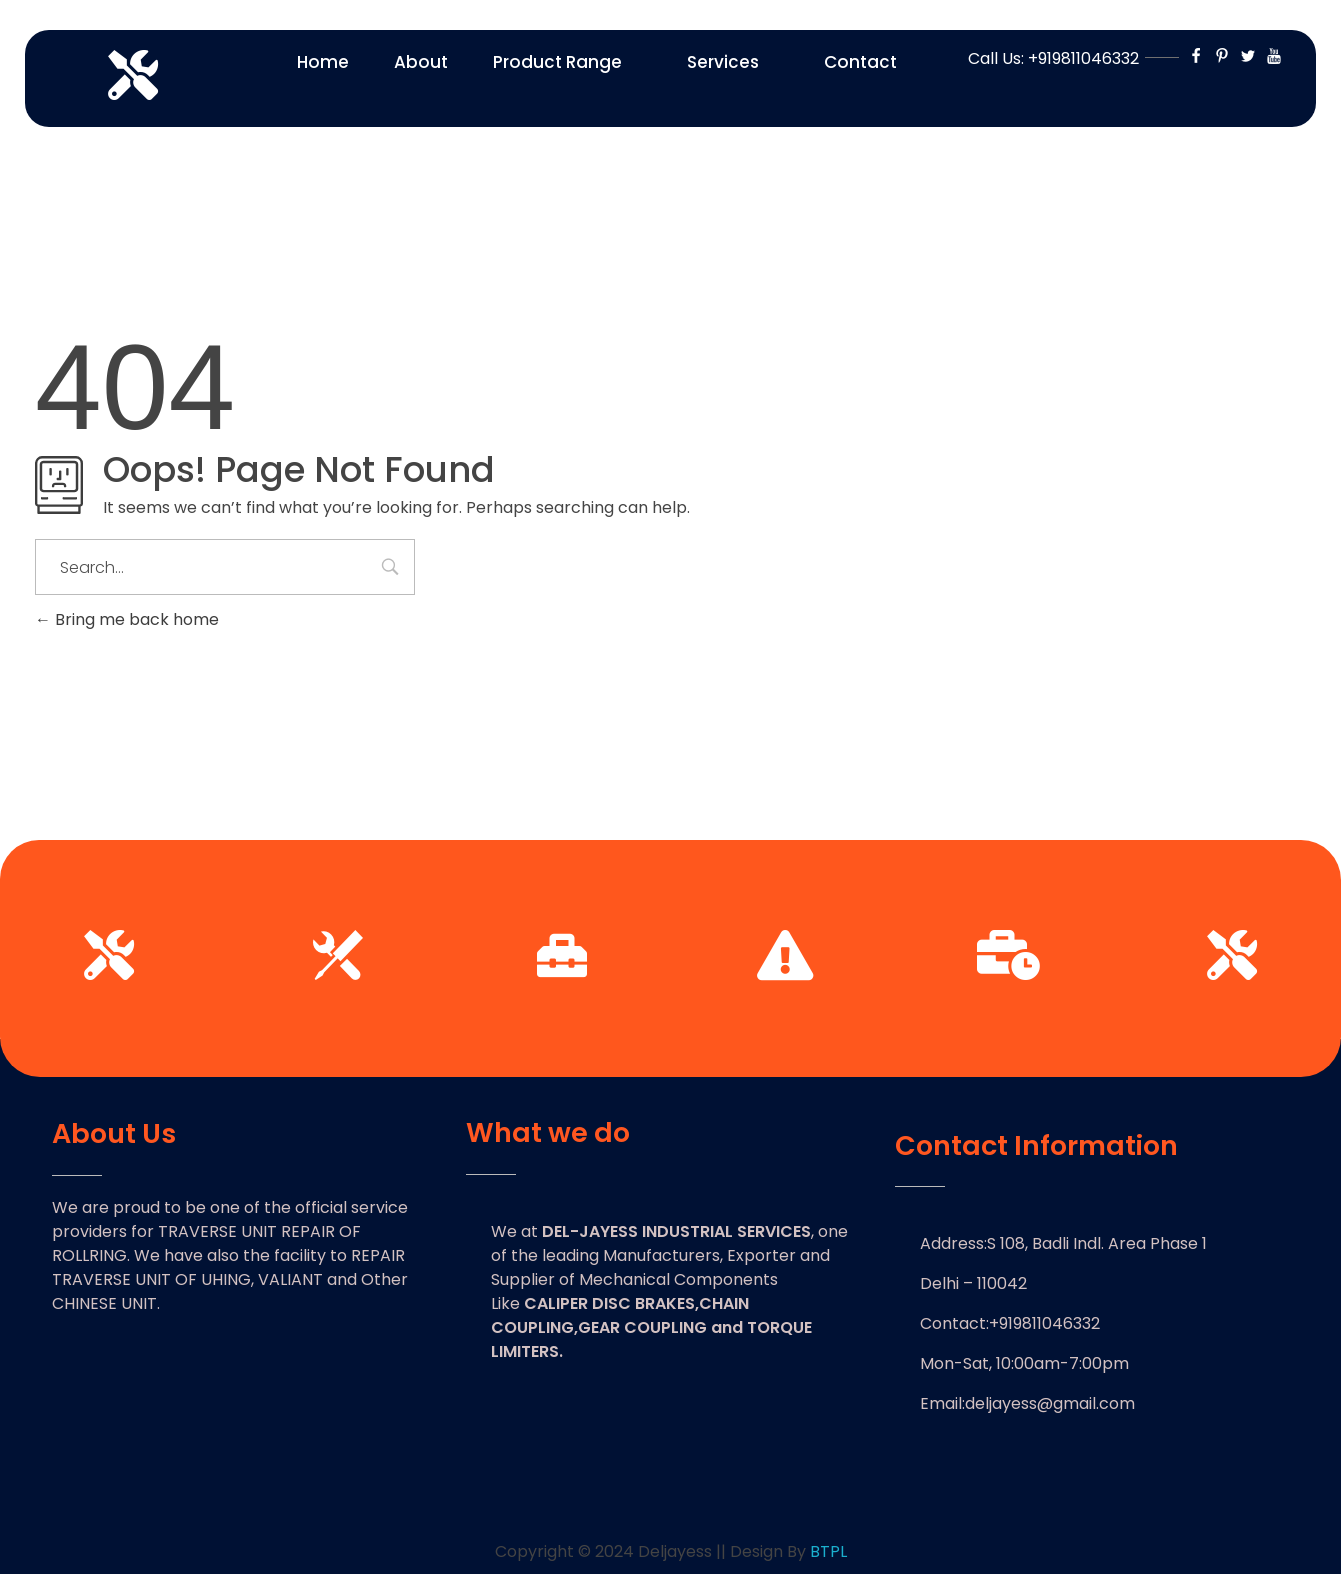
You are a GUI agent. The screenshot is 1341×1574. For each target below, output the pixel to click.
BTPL (828, 1551)
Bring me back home (127, 619)
